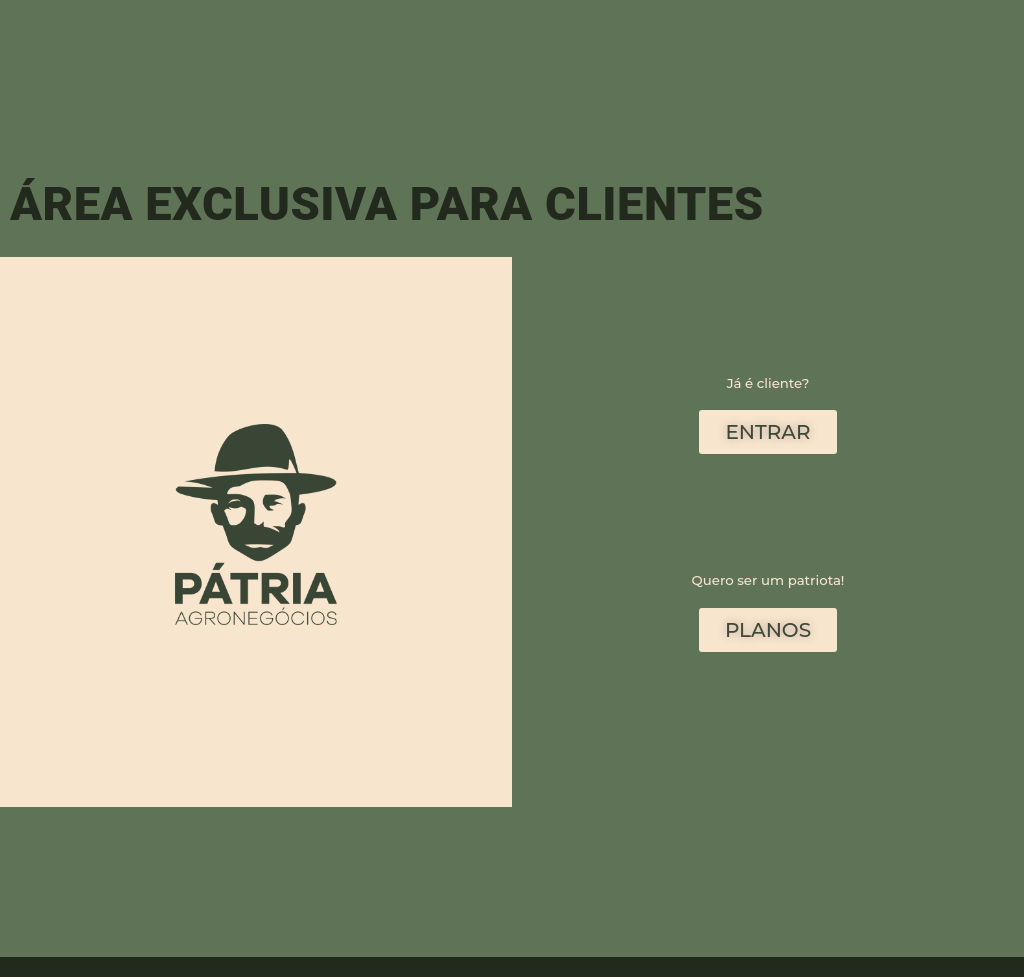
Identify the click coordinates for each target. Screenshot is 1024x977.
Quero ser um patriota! (768, 580)
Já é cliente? (768, 383)
